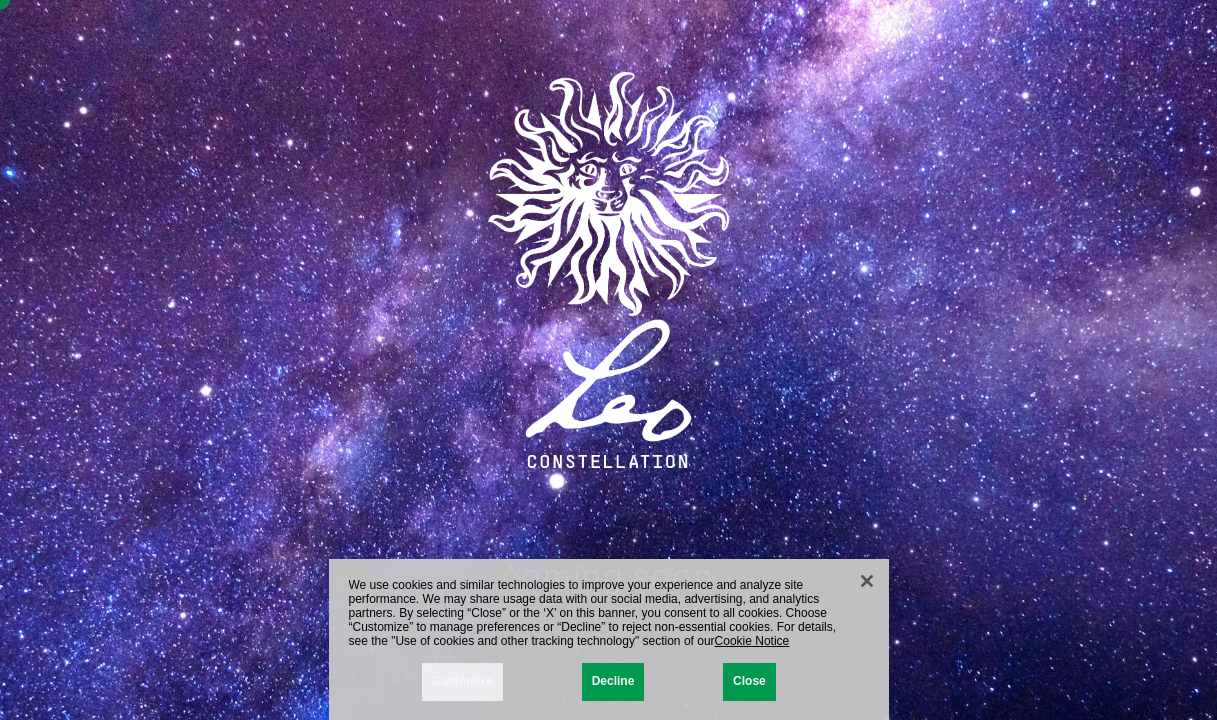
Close (749, 686)
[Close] (867, 586)
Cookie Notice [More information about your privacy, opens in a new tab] (752, 645)
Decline (613, 686)
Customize (462, 686)
